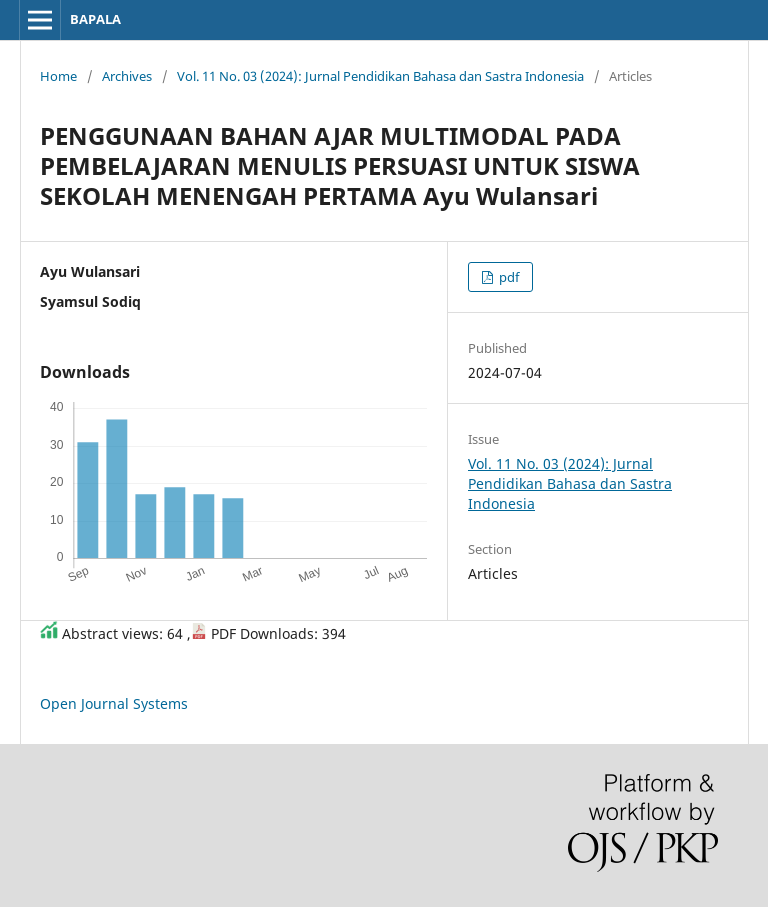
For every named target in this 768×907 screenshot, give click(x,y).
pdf (507, 277)
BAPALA (95, 19)
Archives (127, 76)
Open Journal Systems (114, 703)
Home (58, 76)
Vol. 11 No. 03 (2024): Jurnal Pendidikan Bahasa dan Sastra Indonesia (380, 76)
